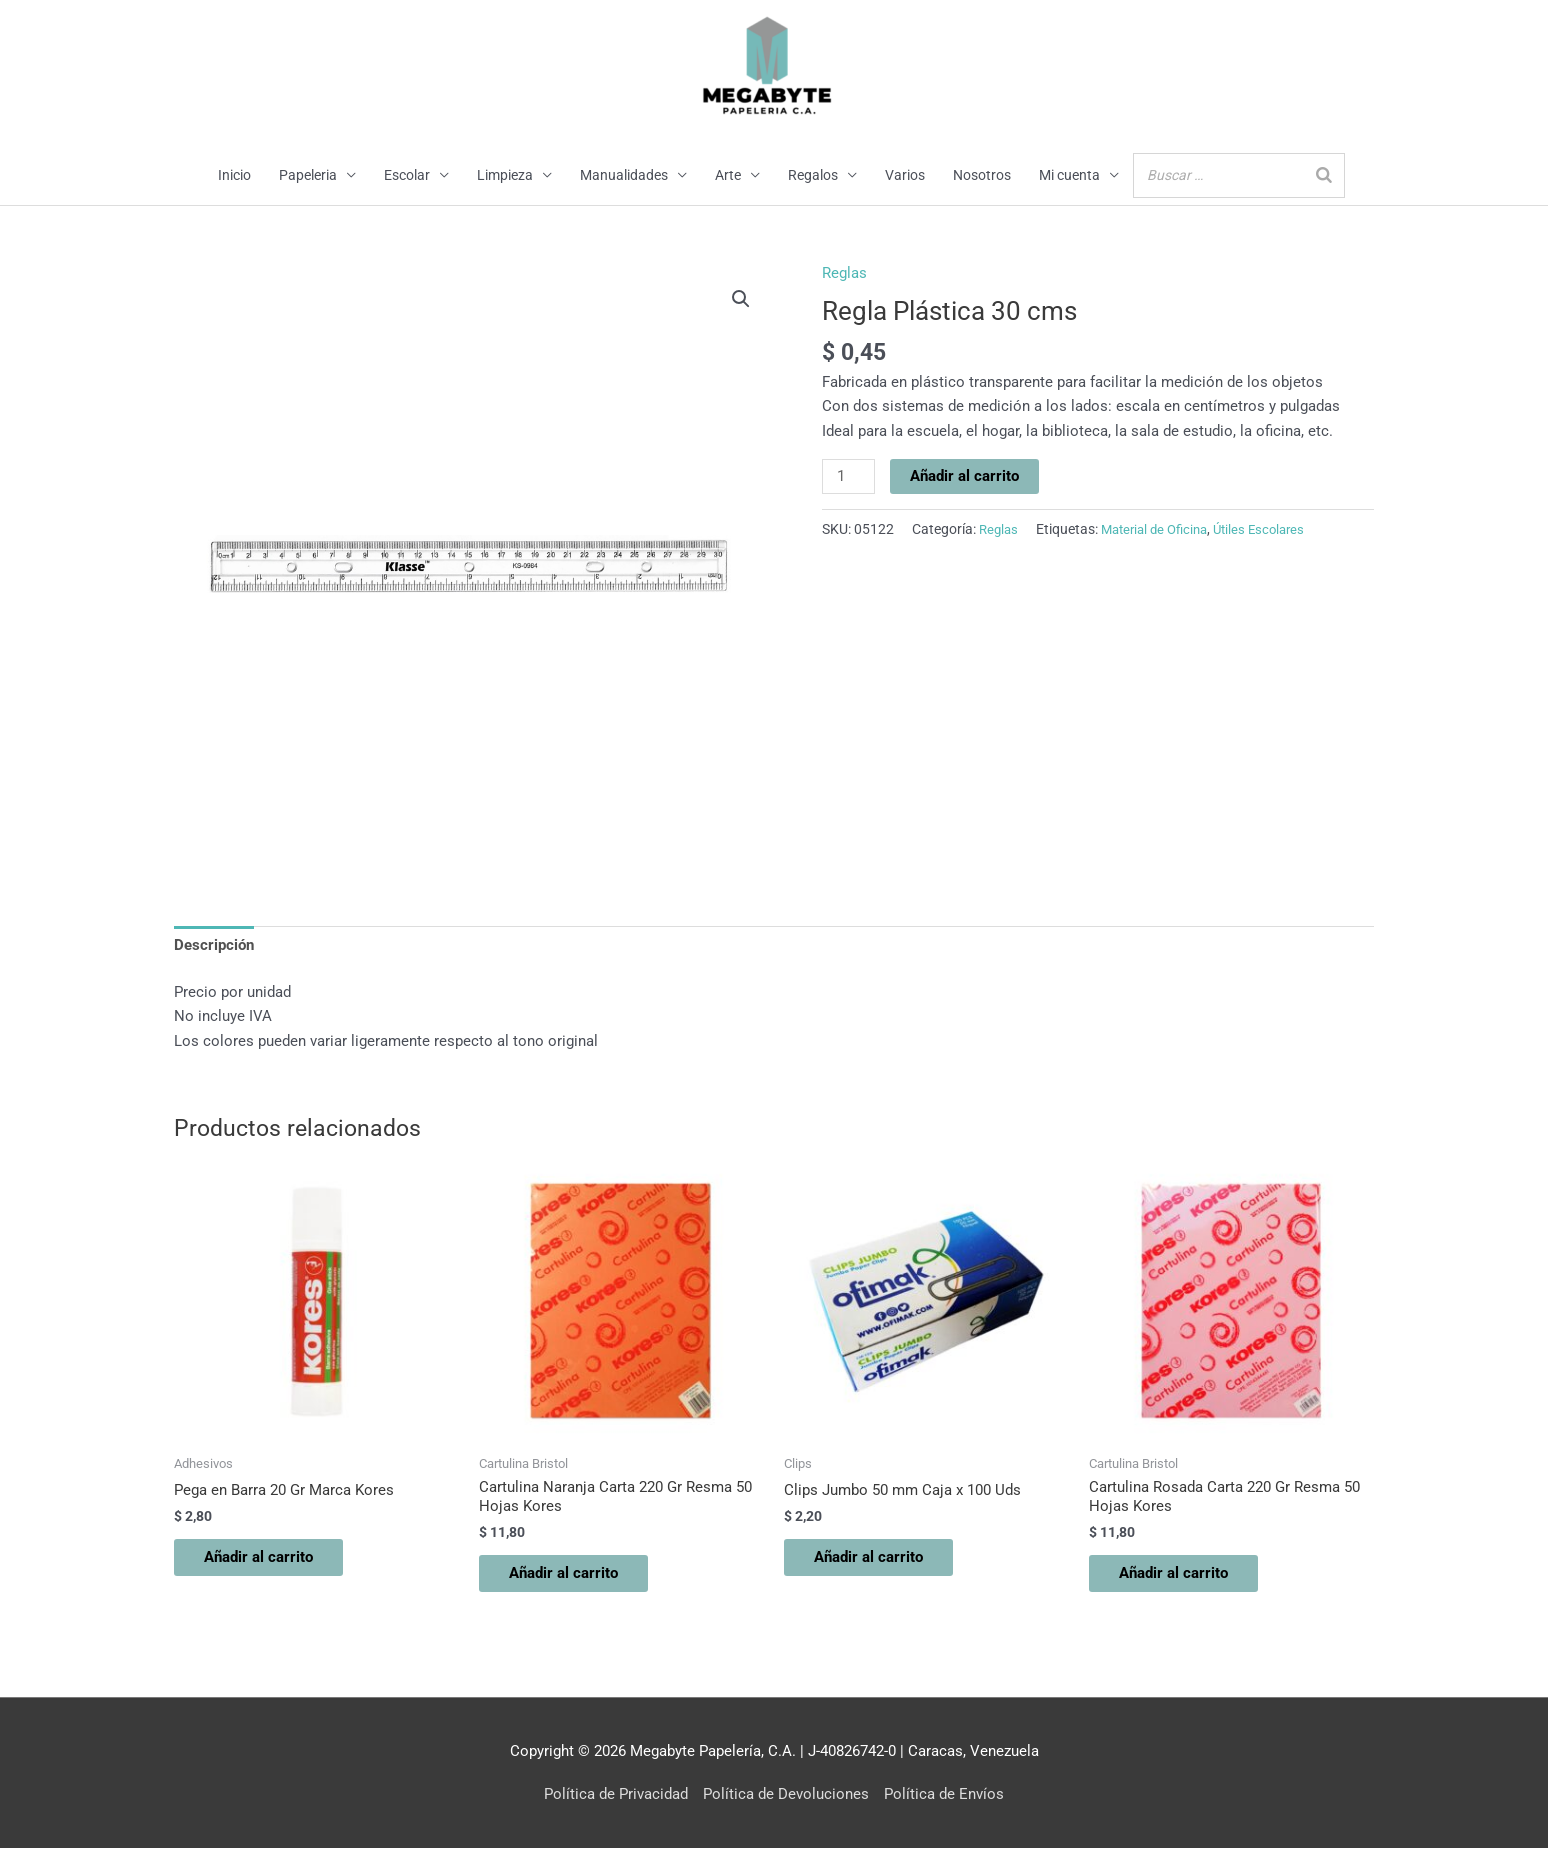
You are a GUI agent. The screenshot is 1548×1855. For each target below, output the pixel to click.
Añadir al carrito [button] (268, 1562)
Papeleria (308, 176)
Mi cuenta (1069, 176)
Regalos (813, 176)
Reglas (844, 274)
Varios (905, 176)
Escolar (407, 176)
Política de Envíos (944, 1801)
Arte (728, 176)
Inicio (234, 176)
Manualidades (624, 176)
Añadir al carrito (965, 477)
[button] (741, 300)
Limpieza (505, 176)
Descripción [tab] (214, 947)
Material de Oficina (1162, 530)
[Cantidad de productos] (849, 478)
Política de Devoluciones (786, 1801)
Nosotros (982, 176)
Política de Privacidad (616, 1801)
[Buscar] (1324, 176)
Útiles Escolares (1274, 530)
